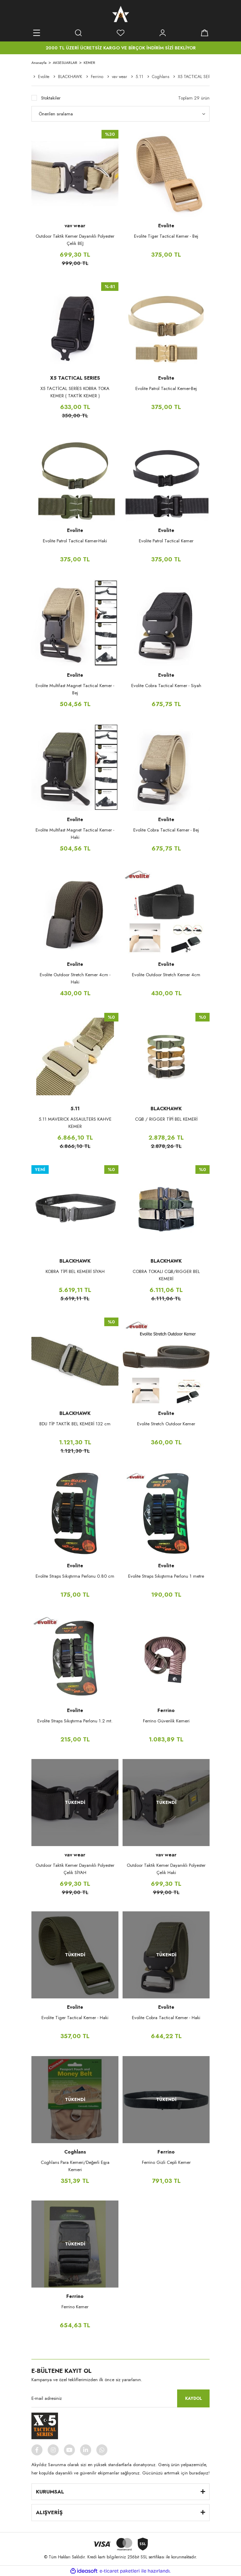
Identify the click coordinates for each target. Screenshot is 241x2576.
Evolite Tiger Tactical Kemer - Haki (74, 2017)
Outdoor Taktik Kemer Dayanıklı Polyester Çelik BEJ (75, 240)
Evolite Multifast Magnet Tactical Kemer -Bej (75, 689)
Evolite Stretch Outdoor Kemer (166, 1423)
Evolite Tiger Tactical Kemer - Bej (166, 236)
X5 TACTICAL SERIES (75, 377)
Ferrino (166, 1710)
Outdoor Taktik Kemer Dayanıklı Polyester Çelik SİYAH (75, 1869)
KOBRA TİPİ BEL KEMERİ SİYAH (75, 1271)
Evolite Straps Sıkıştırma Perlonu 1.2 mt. (75, 1721)
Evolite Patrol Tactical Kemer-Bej (166, 388)
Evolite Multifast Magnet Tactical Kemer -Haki (75, 833)
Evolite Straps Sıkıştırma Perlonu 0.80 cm (75, 1576)
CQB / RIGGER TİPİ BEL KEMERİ (166, 1119)
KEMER (89, 62)
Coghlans (75, 2151)
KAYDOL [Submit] (193, 2398)
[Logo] (120, 13)
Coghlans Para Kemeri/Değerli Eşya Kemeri (75, 2166)
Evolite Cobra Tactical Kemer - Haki (166, 2017)
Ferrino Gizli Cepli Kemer (166, 2162)
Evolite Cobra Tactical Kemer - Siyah (166, 685)
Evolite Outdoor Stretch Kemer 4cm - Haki (75, 978)
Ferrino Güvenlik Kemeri (166, 1721)
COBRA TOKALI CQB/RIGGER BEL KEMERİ (166, 1275)
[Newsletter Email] (120, 2398)
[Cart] (204, 33)
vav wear (75, 225)
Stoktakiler (50, 98)
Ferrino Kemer (74, 2306)
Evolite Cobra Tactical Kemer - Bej (166, 830)
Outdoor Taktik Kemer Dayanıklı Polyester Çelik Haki (166, 1869)
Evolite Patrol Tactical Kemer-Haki (75, 541)
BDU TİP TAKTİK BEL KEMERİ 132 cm (74, 1423)
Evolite (166, 225)
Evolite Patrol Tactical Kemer (166, 541)
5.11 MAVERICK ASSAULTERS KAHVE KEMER (75, 1123)
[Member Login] (162, 33)
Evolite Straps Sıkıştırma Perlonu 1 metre (166, 1576)
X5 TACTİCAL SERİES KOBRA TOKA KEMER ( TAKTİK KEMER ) (74, 392)
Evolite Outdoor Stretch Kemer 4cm (166, 974)
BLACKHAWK (166, 1108)
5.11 (75, 1108)
